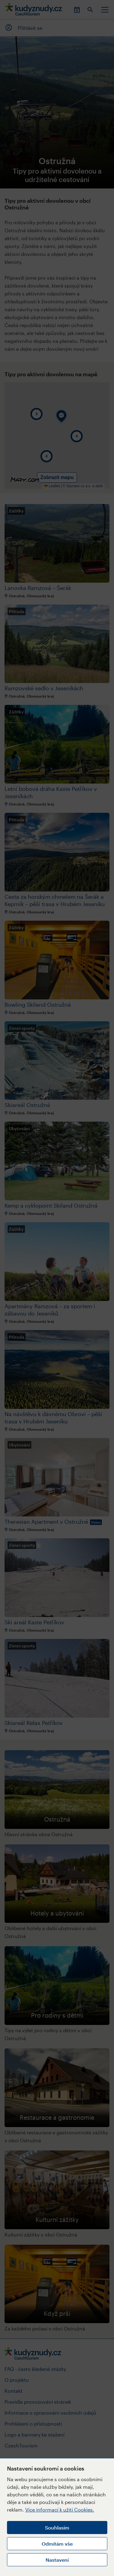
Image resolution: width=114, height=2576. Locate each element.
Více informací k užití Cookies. (59, 2509)
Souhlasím (57, 2527)
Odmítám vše (57, 2544)
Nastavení (57, 2560)
